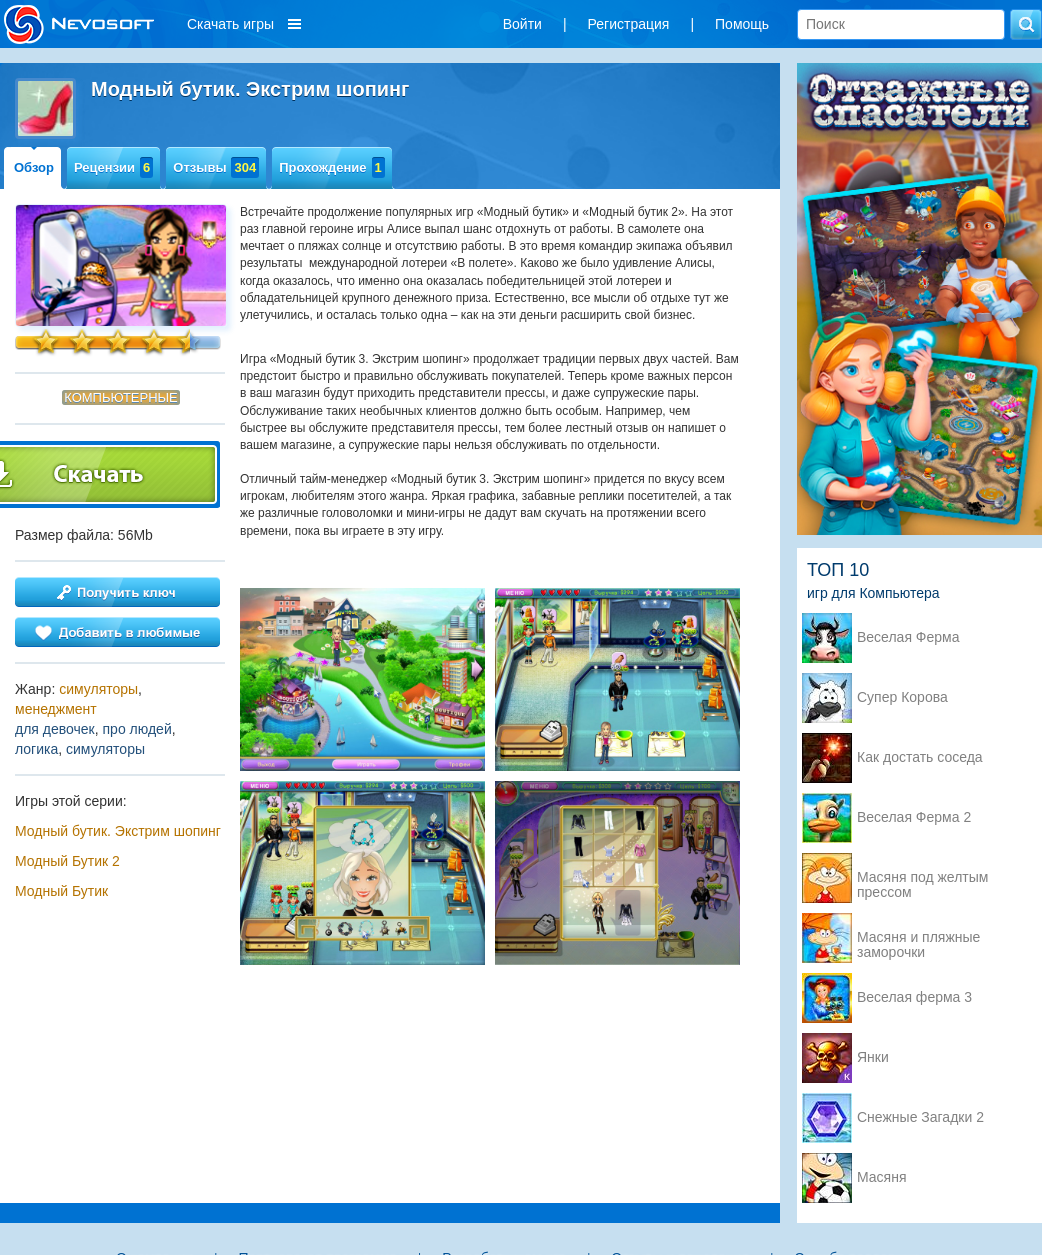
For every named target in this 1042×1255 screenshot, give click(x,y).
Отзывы (216, 167)
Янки (873, 1057)
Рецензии (113, 167)
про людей (137, 729)
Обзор (34, 167)
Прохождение (332, 167)
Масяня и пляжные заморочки (918, 939)
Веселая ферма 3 (914, 997)
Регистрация (629, 24)
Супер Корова (902, 697)
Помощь (742, 24)
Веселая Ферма (908, 637)
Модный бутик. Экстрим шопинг (118, 831)
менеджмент (56, 709)
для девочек (55, 729)
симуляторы (98, 689)
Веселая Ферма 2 (914, 817)
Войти (522, 24)
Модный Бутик (61, 891)
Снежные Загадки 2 (920, 1117)
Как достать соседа (920, 757)
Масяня (882, 1177)
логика (36, 749)
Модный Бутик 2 (67, 861)
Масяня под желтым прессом (922, 879)
